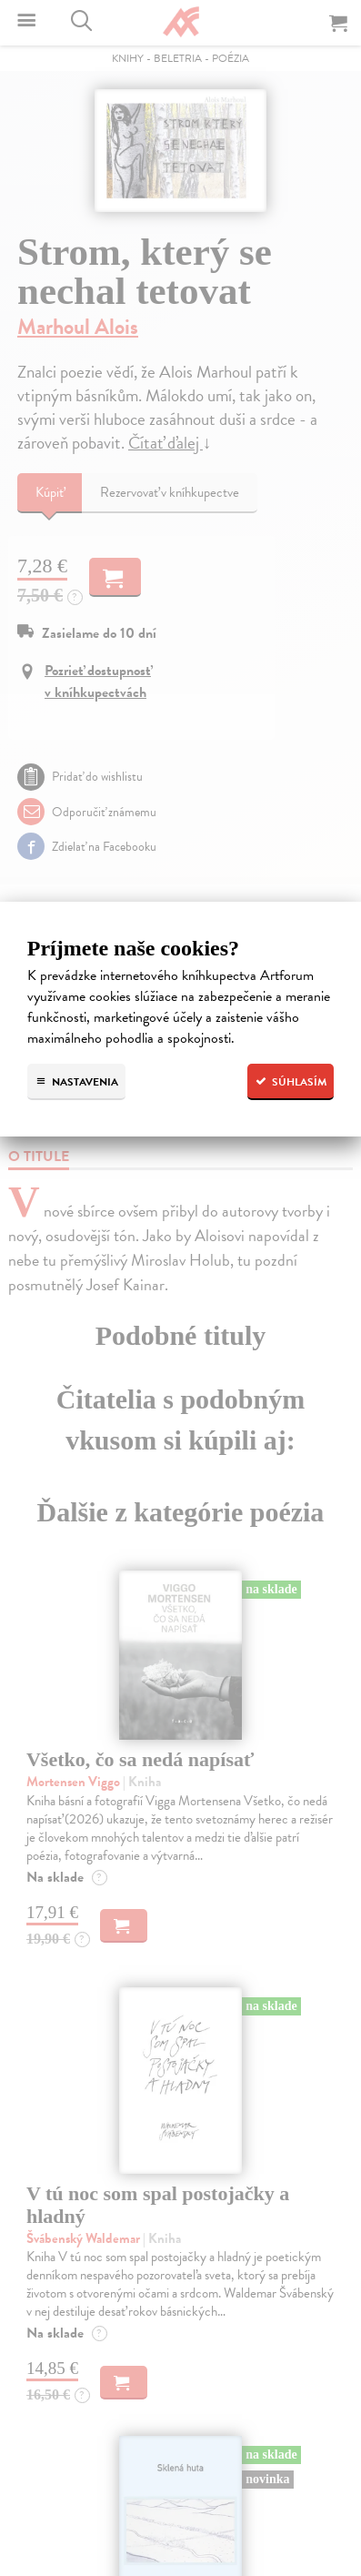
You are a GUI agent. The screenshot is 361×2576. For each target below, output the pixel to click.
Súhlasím (290, 1082)
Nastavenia (76, 1082)
